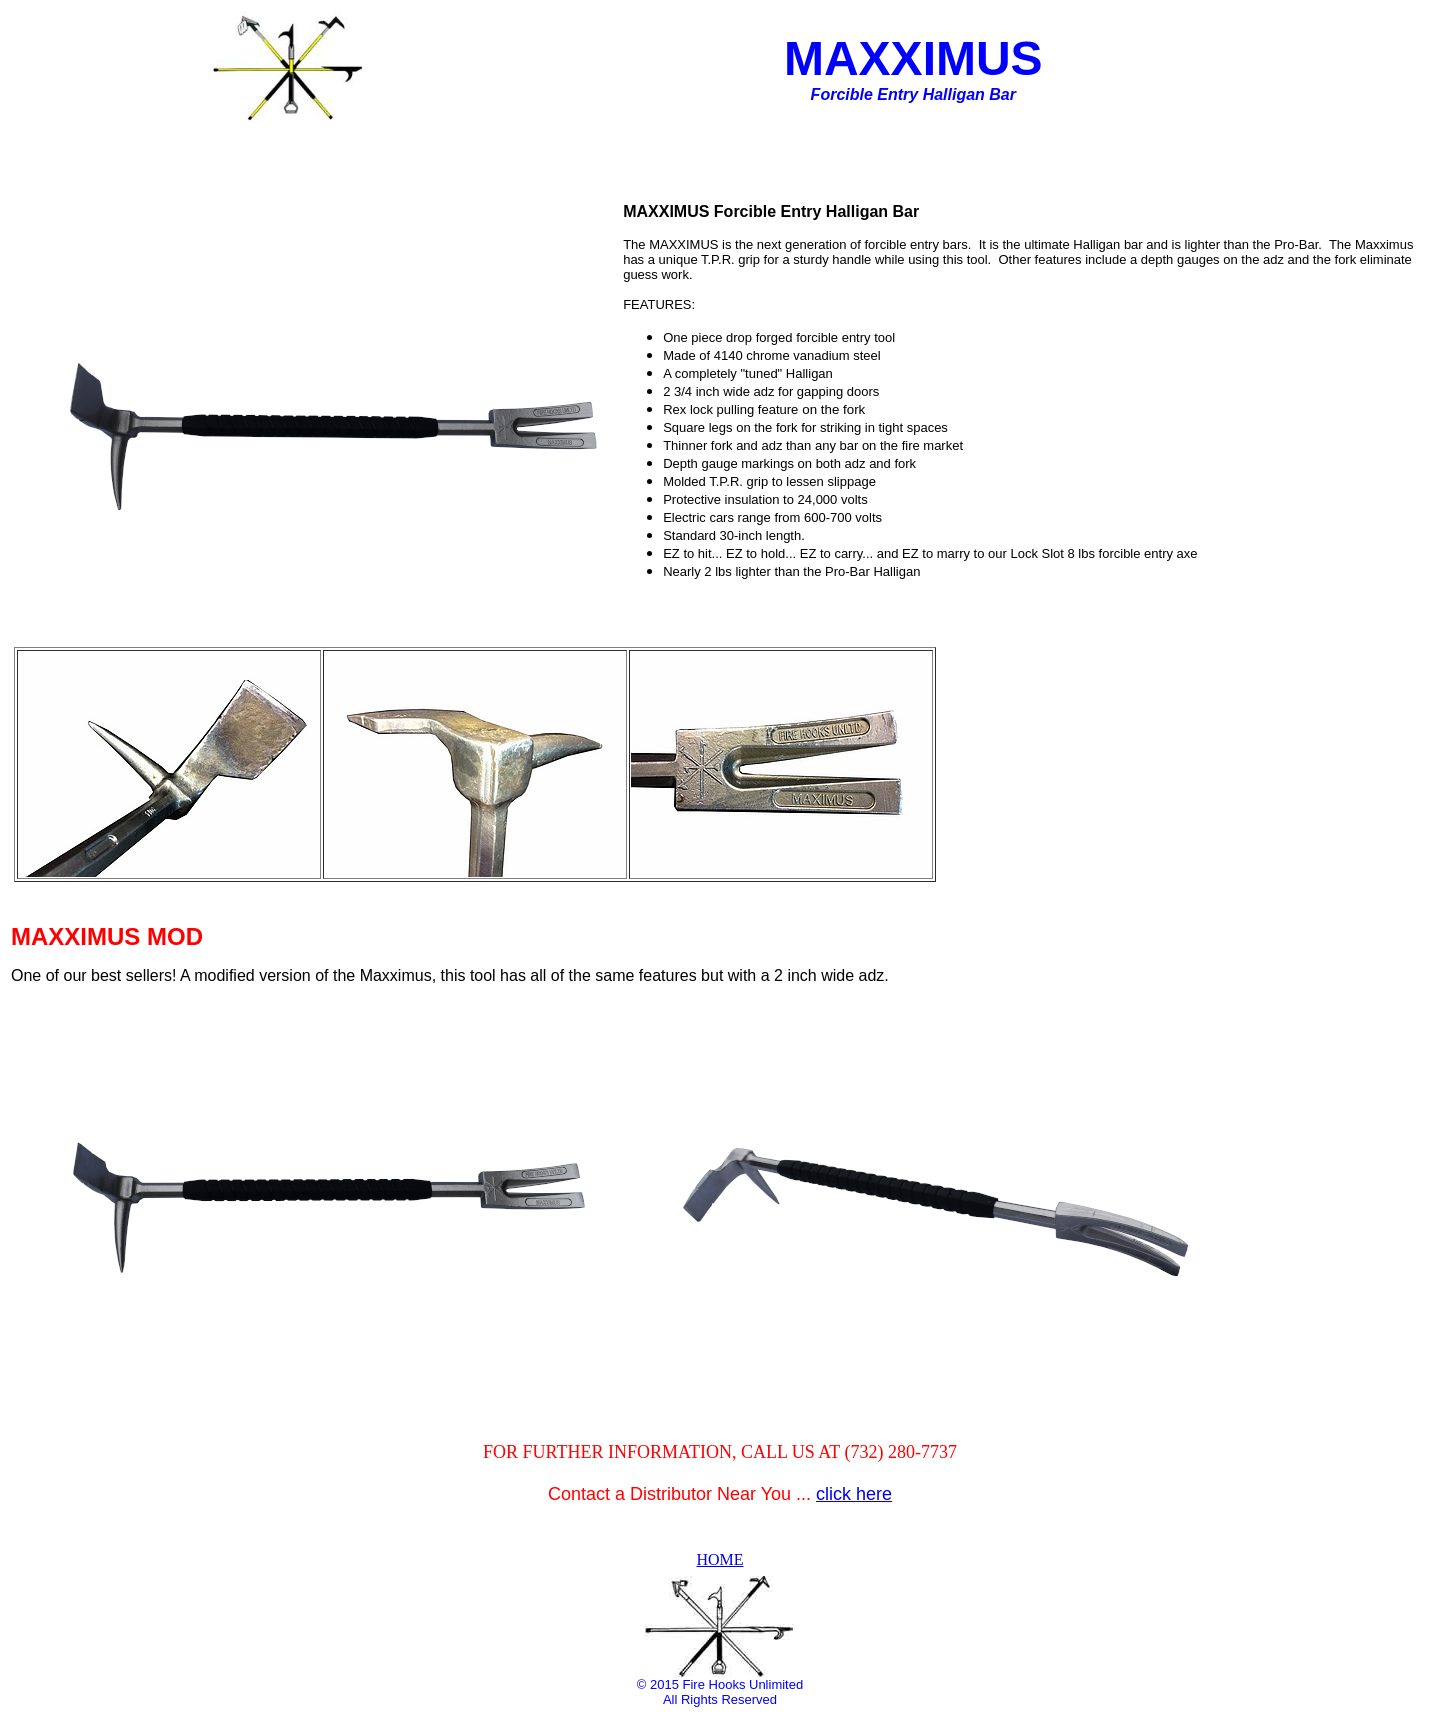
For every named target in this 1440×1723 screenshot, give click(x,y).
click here (854, 1494)
